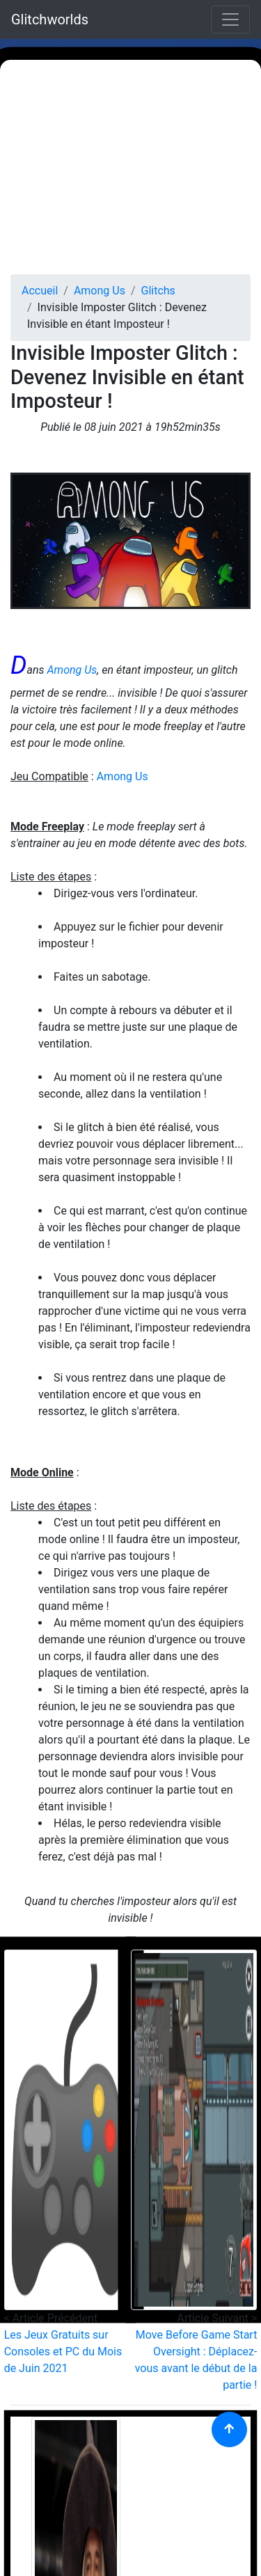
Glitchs (158, 290)
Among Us (99, 290)
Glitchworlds (49, 19)
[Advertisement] (130, 167)
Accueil (40, 290)
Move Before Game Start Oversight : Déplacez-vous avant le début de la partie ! (196, 2360)
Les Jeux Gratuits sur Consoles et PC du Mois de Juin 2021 (63, 2351)
